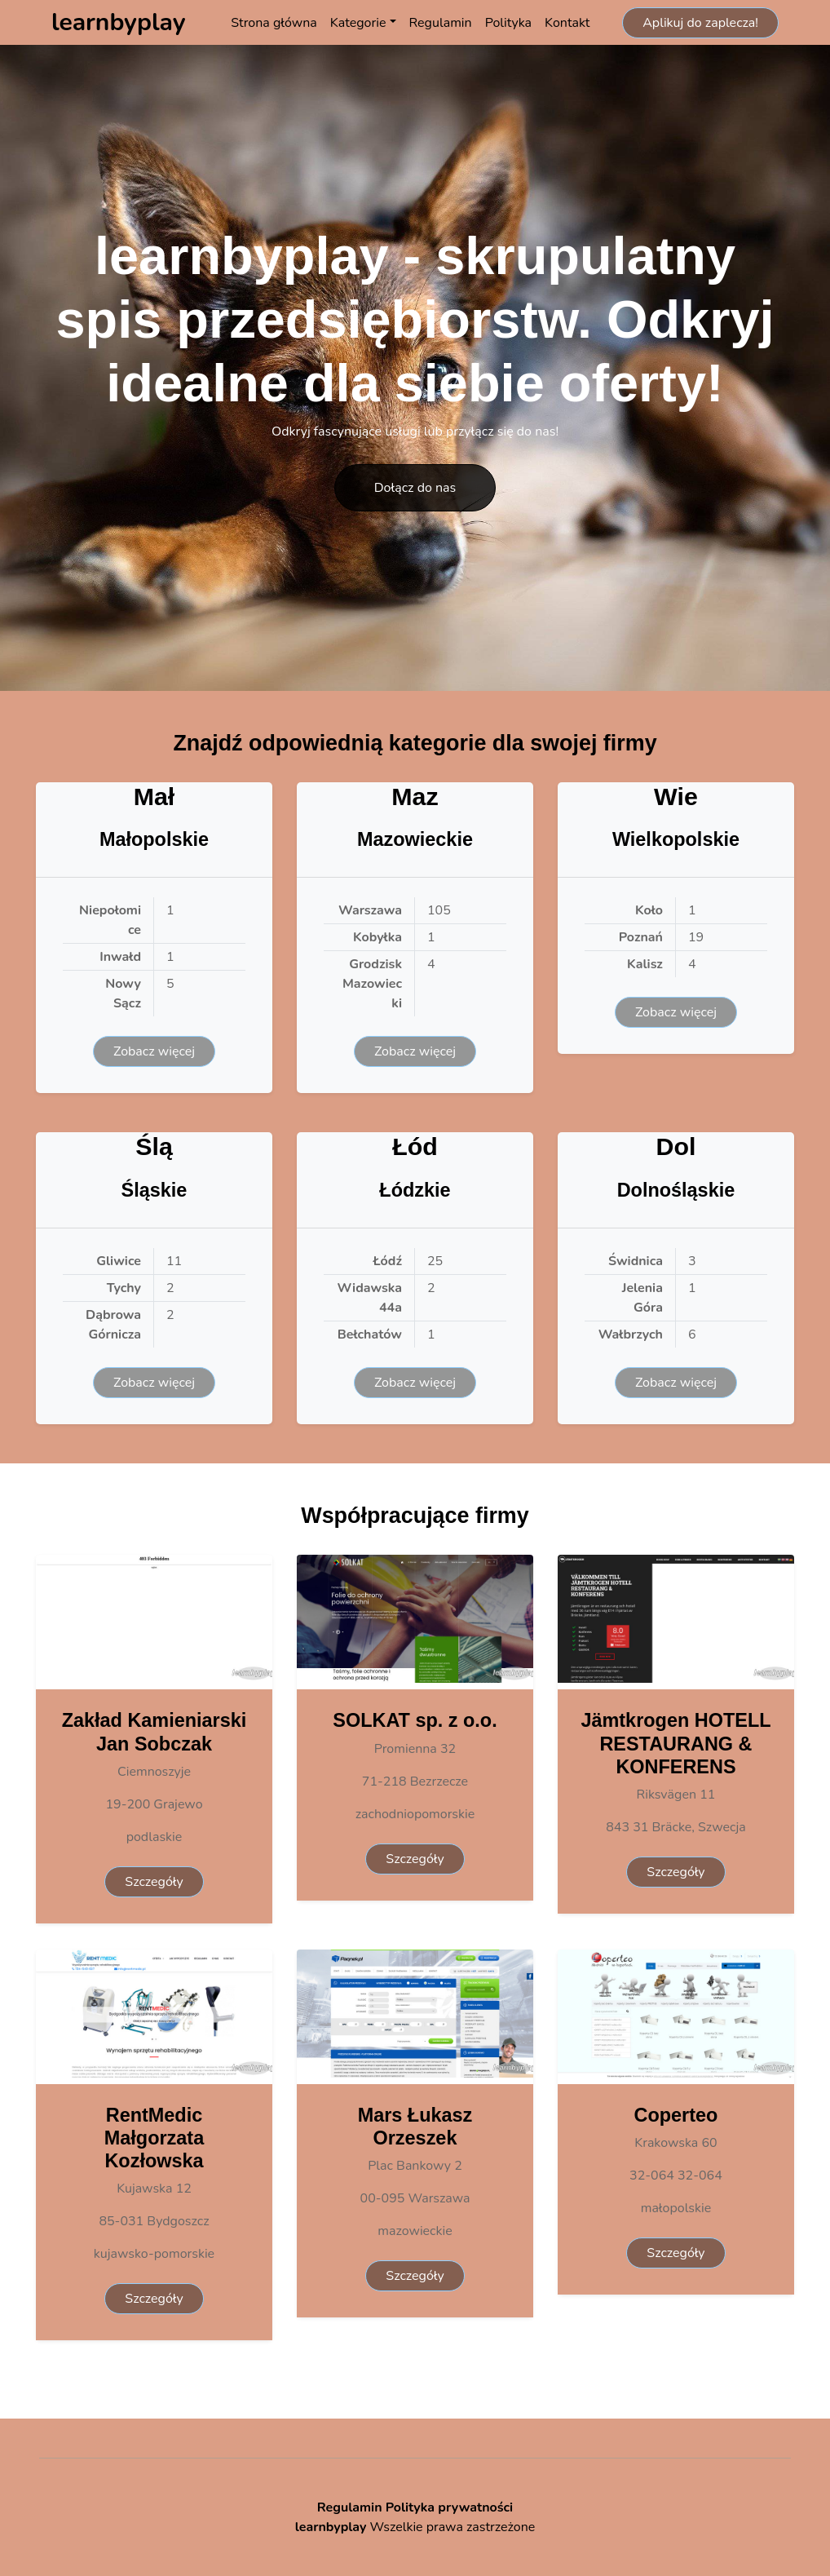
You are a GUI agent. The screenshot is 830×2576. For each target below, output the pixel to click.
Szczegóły (154, 1882)
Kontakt (567, 23)
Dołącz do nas (415, 488)
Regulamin (440, 23)
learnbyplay (331, 2527)
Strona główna (273, 23)
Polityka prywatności (450, 2507)
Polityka (508, 23)
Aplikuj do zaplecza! (700, 23)
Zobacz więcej (154, 1051)
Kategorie (358, 23)
